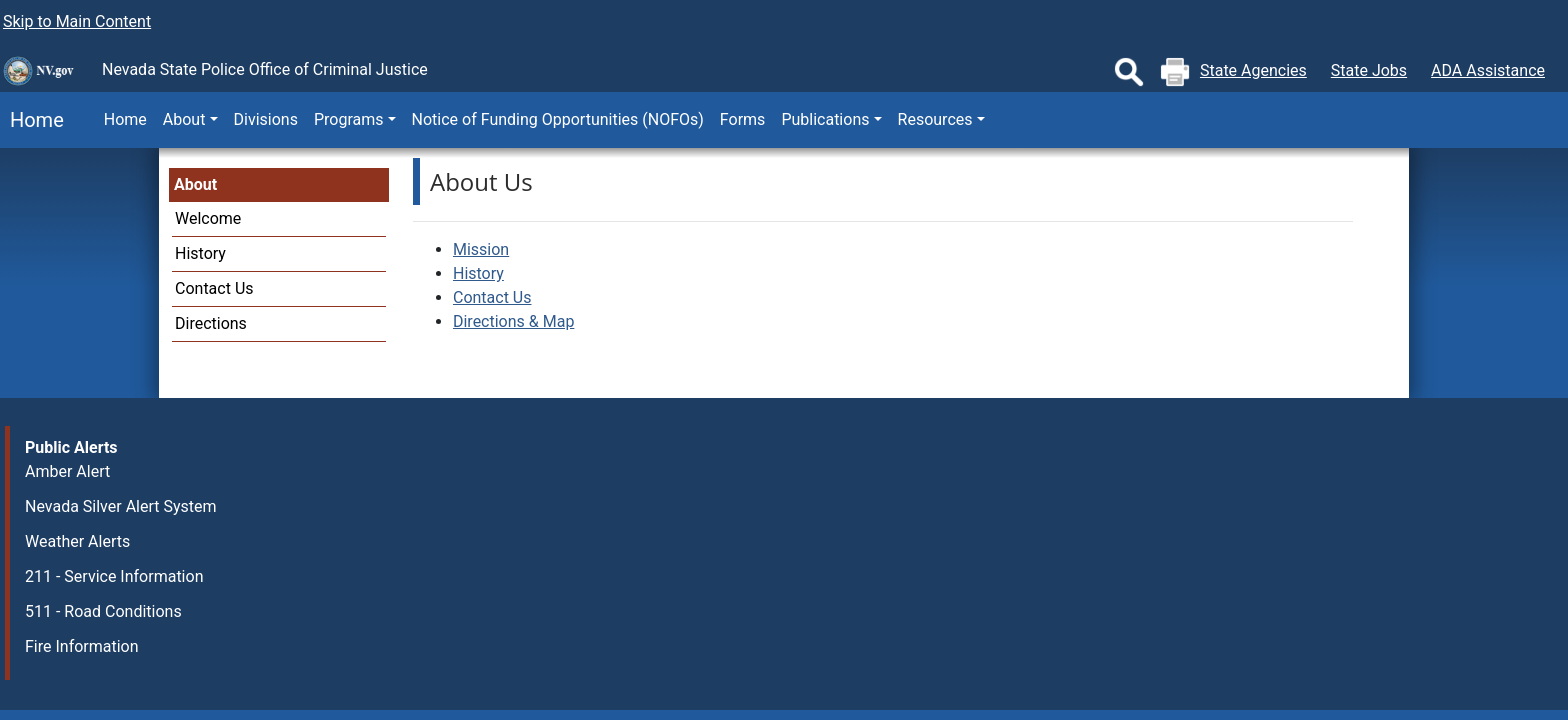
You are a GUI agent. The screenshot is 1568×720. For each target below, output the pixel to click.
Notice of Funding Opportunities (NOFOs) (558, 119)
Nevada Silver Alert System (121, 506)
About (195, 184)
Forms (743, 119)
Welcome (208, 218)
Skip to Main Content (77, 21)
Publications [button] (825, 119)
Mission (481, 249)
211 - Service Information (114, 576)
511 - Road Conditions (103, 611)
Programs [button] (349, 119)
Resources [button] (935, 119)
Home (32, 120)
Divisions (266, 119)
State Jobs (1369, 70)
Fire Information (82, 646)
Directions (211, 323)
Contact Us (214, 288)
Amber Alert (67, 471)
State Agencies (1253, 70)
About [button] (184, 119)
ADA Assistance (1488, 70)
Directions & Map (513, 321)
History (200, 253)
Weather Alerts (77, 541)
